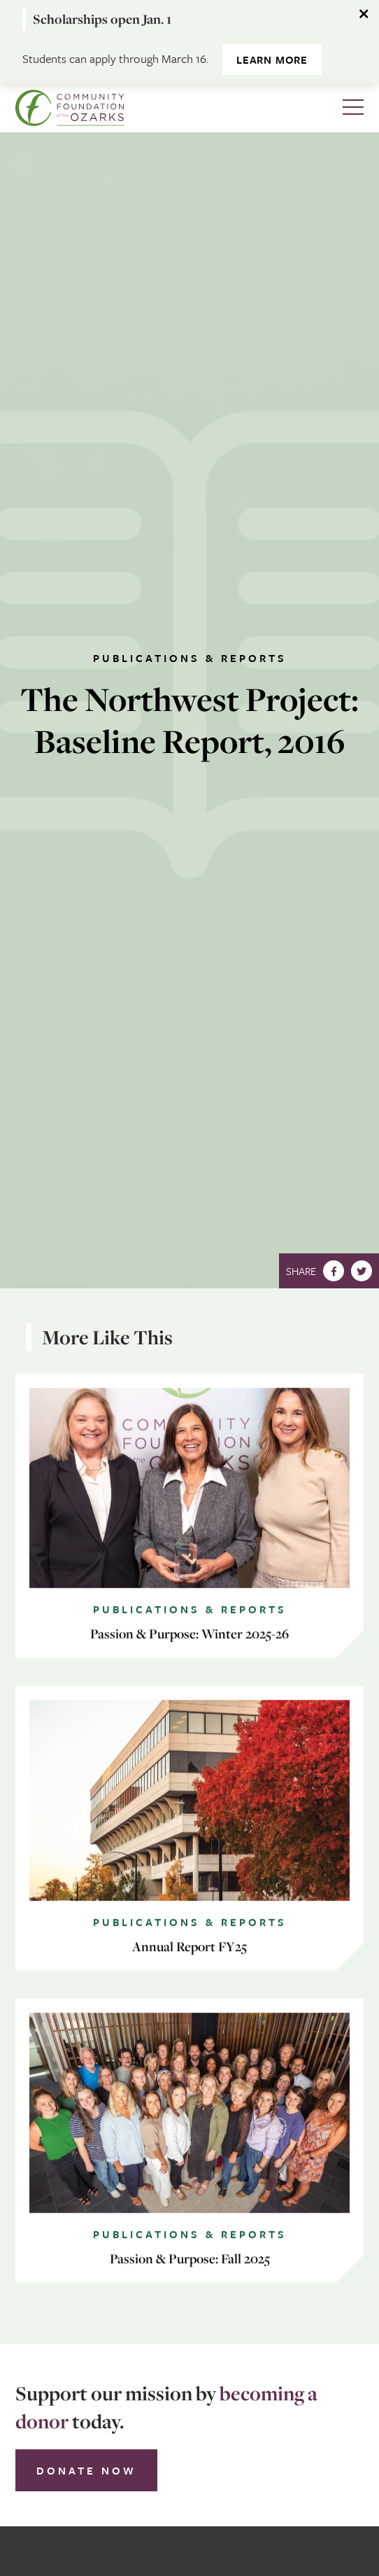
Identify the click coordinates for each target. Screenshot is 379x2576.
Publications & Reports (190, 658)
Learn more (272, 59)
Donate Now (86, 2470)
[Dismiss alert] (365, 14)
